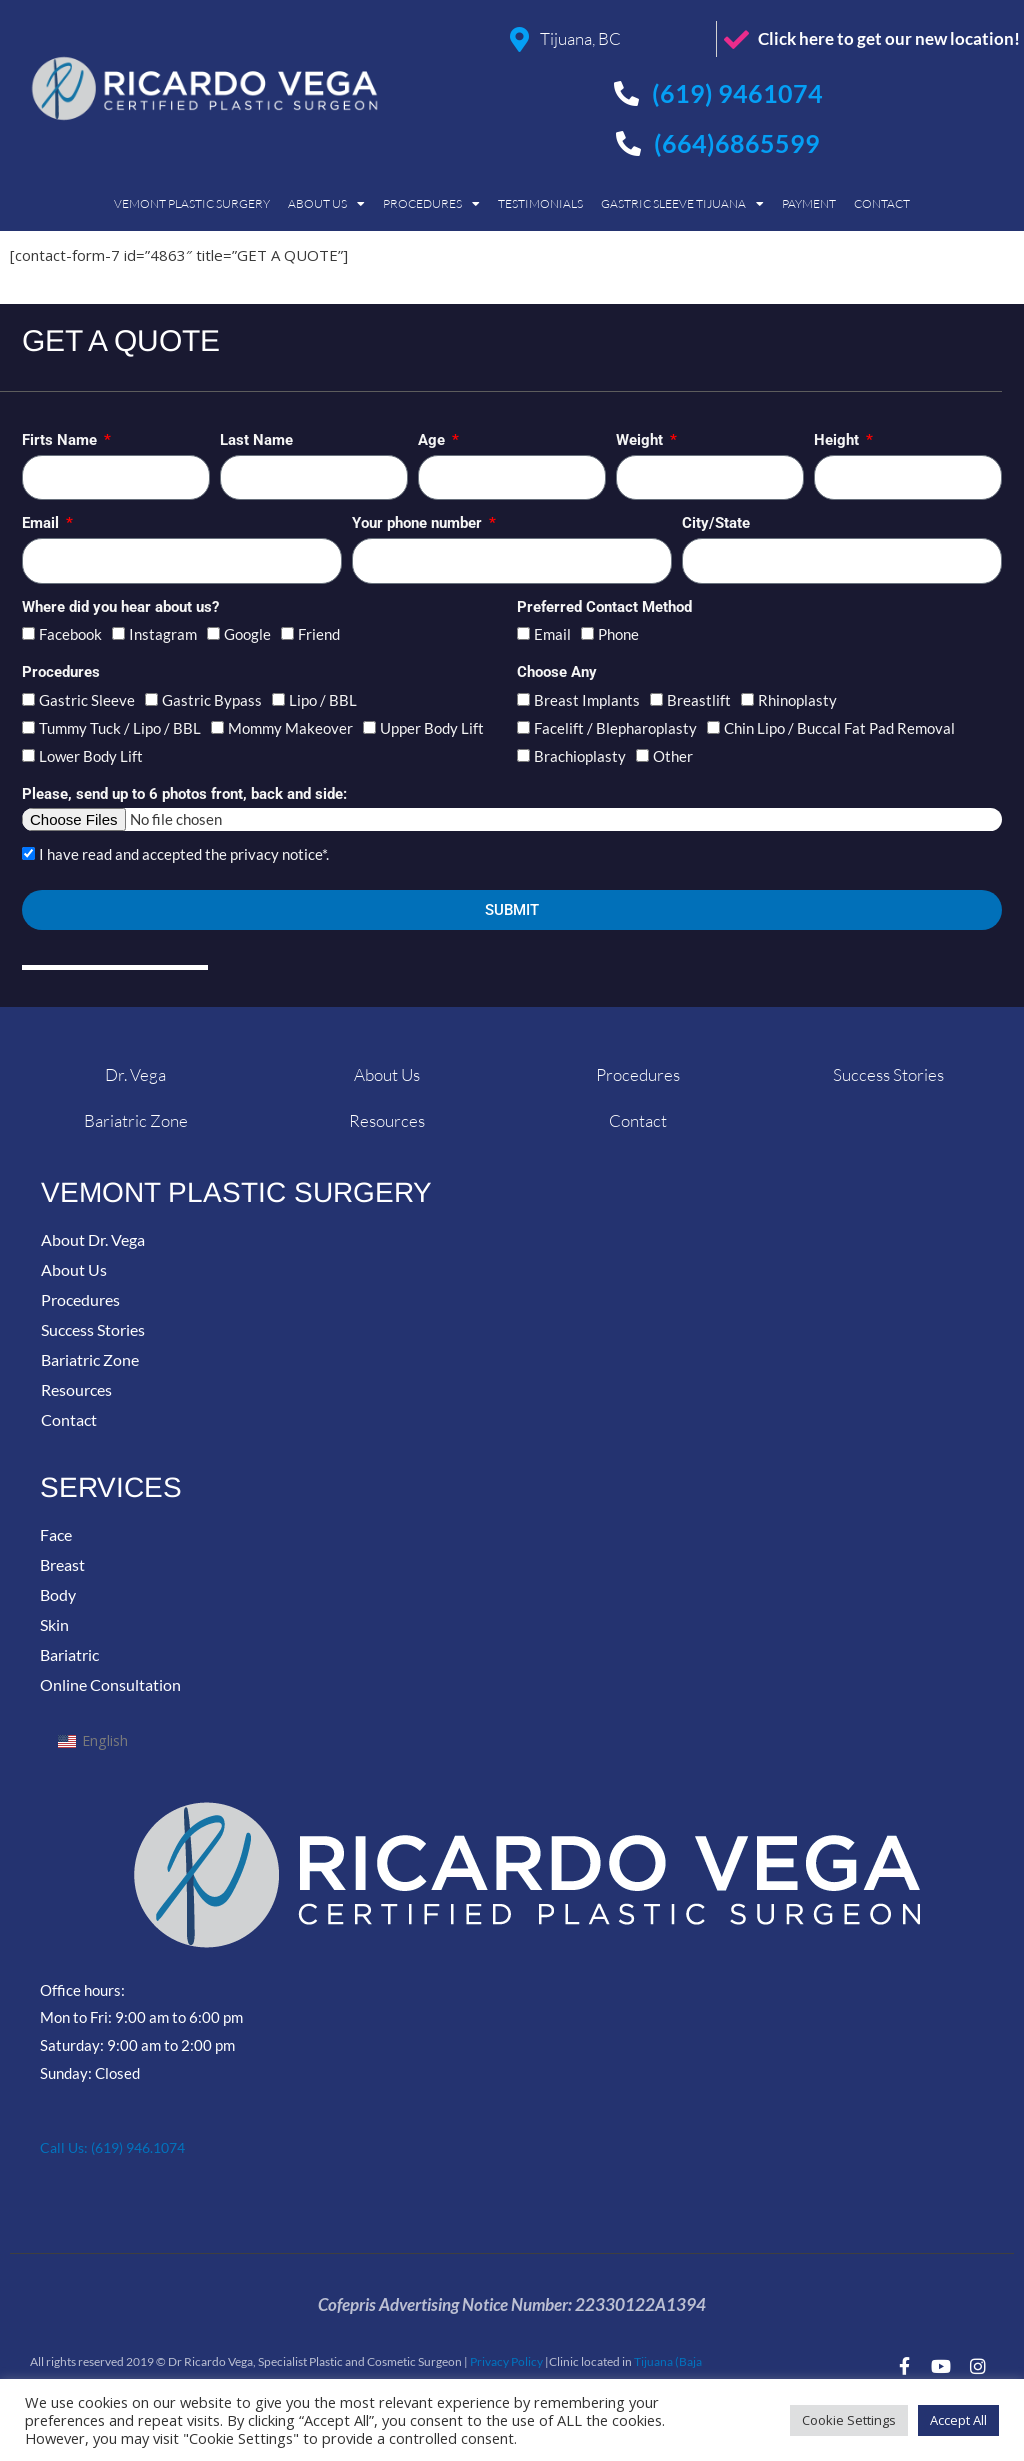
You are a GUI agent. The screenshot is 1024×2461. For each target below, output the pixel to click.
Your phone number (419, 523)
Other (673, 756)
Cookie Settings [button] (849, 2420)
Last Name (256, 440)
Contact (882, 203)
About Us (326, 204)
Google (247, 634)
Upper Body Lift (432, 728)
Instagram (163, 634)
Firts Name (61, 440)
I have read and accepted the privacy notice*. (184, 854)
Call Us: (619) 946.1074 (120, 2147)
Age (433, 440)
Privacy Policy (506, 2361)
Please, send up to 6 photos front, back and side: (184, 794)
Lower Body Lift (91, 756)
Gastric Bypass (212, 700)
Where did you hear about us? (120, 607)
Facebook (70, 634)
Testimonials (540, 203)
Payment (809, 203)
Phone (618, 634)
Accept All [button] (958, 2420)
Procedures (431, 204)
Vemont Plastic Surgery (192, 203)
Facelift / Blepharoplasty (615, 728)
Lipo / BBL (323, 700)
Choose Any (557, 672)
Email (42, 523)
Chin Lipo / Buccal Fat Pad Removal (839, 728)
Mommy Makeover (290, 728)
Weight (641, 440)
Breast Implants (587, 700)
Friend (319, 634)
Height (838, 440)
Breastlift (699, 700)
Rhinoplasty (797, 700)
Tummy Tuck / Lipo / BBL (120, 728)
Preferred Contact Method (604, 607)
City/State (716, 523)
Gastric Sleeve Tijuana (682, 204)
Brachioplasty (580, 756)
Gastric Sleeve (87, 700)
